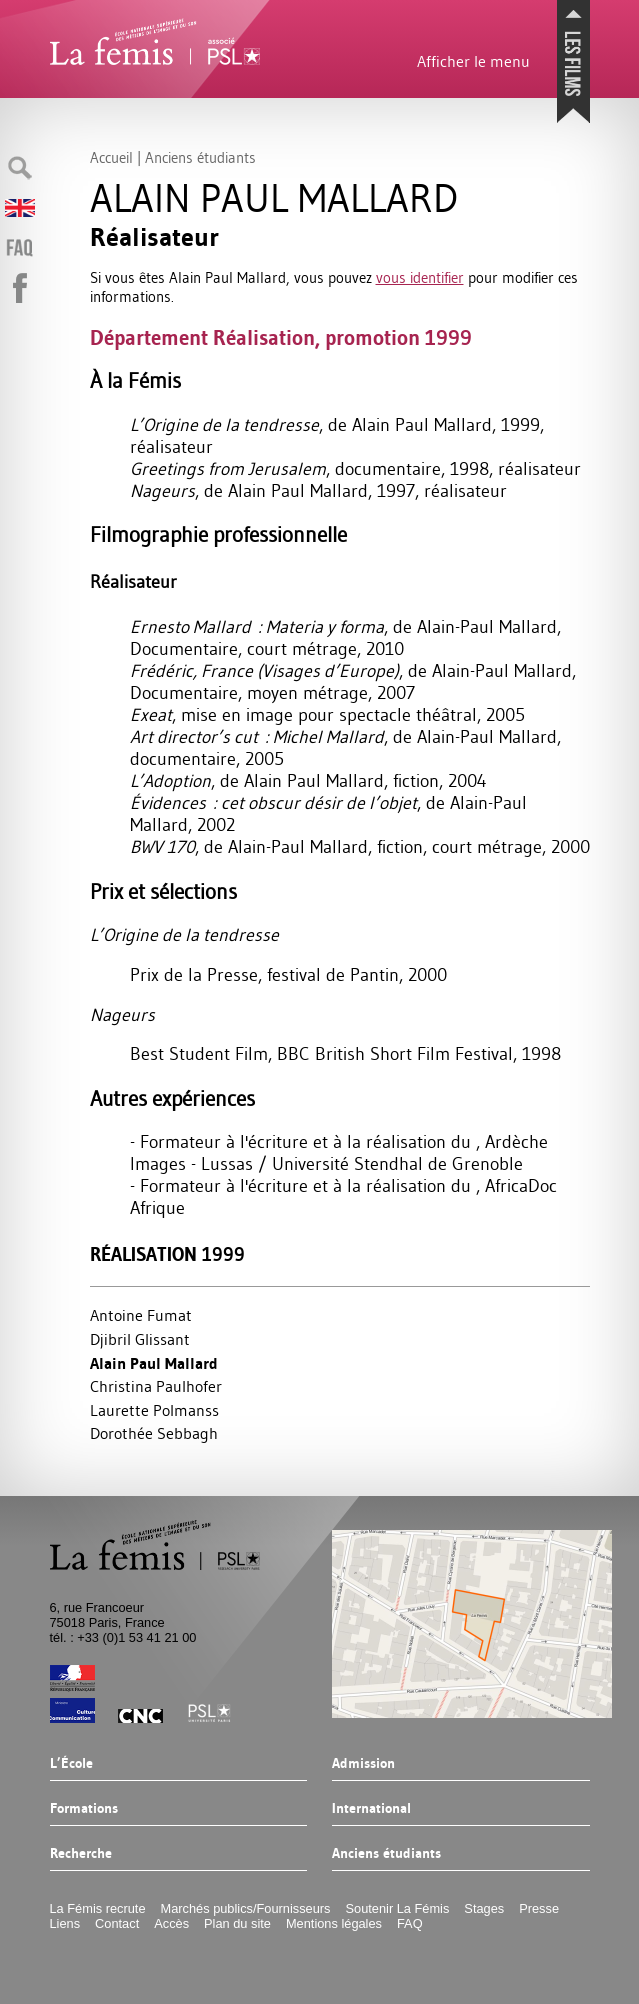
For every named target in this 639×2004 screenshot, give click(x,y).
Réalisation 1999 (167, 1254)
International (371, 1809)
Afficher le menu (473, 61)
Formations (84, 1809)
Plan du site (237, 1923)
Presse (539, 1908)
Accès (171, 1923)
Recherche (81, 1854)
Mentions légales (334, 1923)
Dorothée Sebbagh (154, 1433)
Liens (65, 1923)
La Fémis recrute (98, 1908)
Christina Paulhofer (156, 1386)
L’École (71, 1764)
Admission (363, 1764)
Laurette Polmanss (154, 1410)
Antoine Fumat (141, 1315)
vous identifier (420, 277)
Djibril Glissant (140, 1339)
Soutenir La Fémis (398, 1908)
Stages (484, 1908)
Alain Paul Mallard (154, 1363)
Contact (117, 1923)
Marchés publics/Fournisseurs (246, 1908)
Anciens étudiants (386, 1854)
